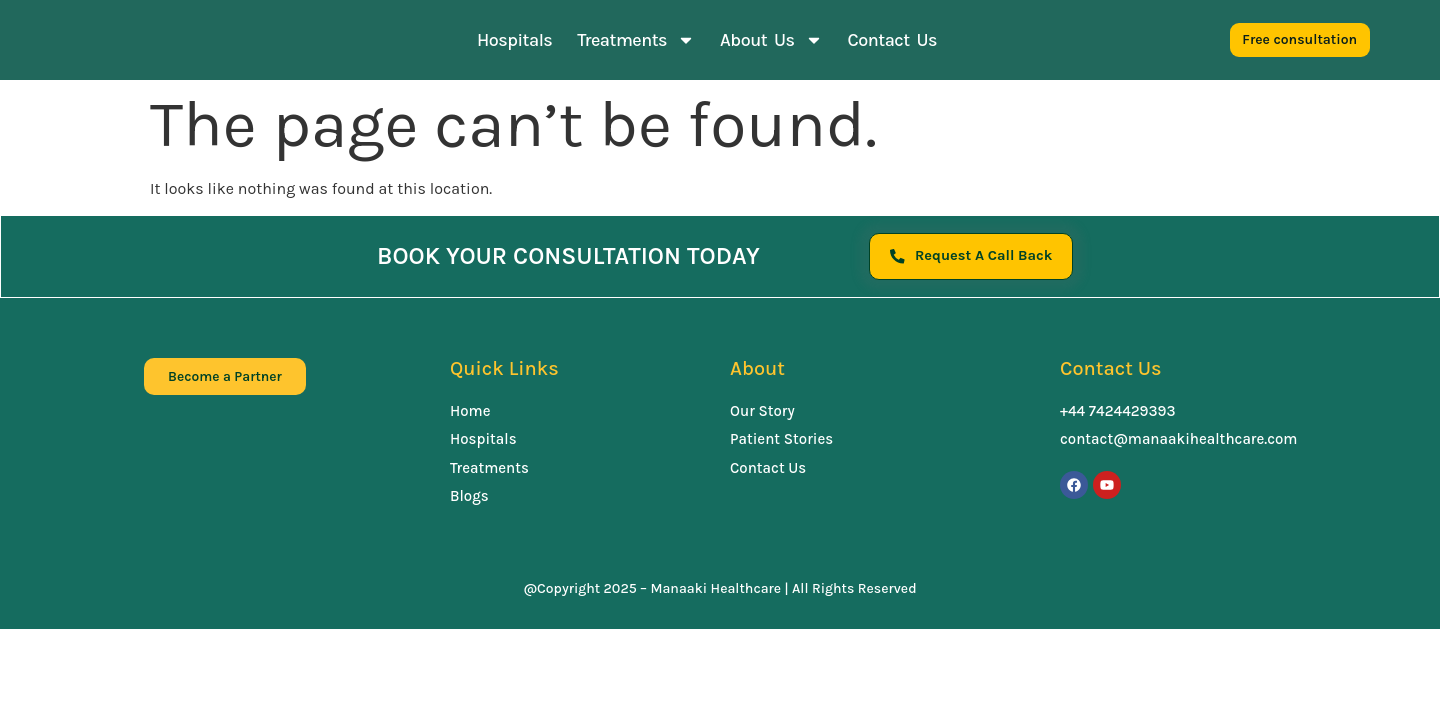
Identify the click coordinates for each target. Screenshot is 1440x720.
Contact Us (893, 40)
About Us (771, 40)
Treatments (636, 40)
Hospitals (514, 40)
